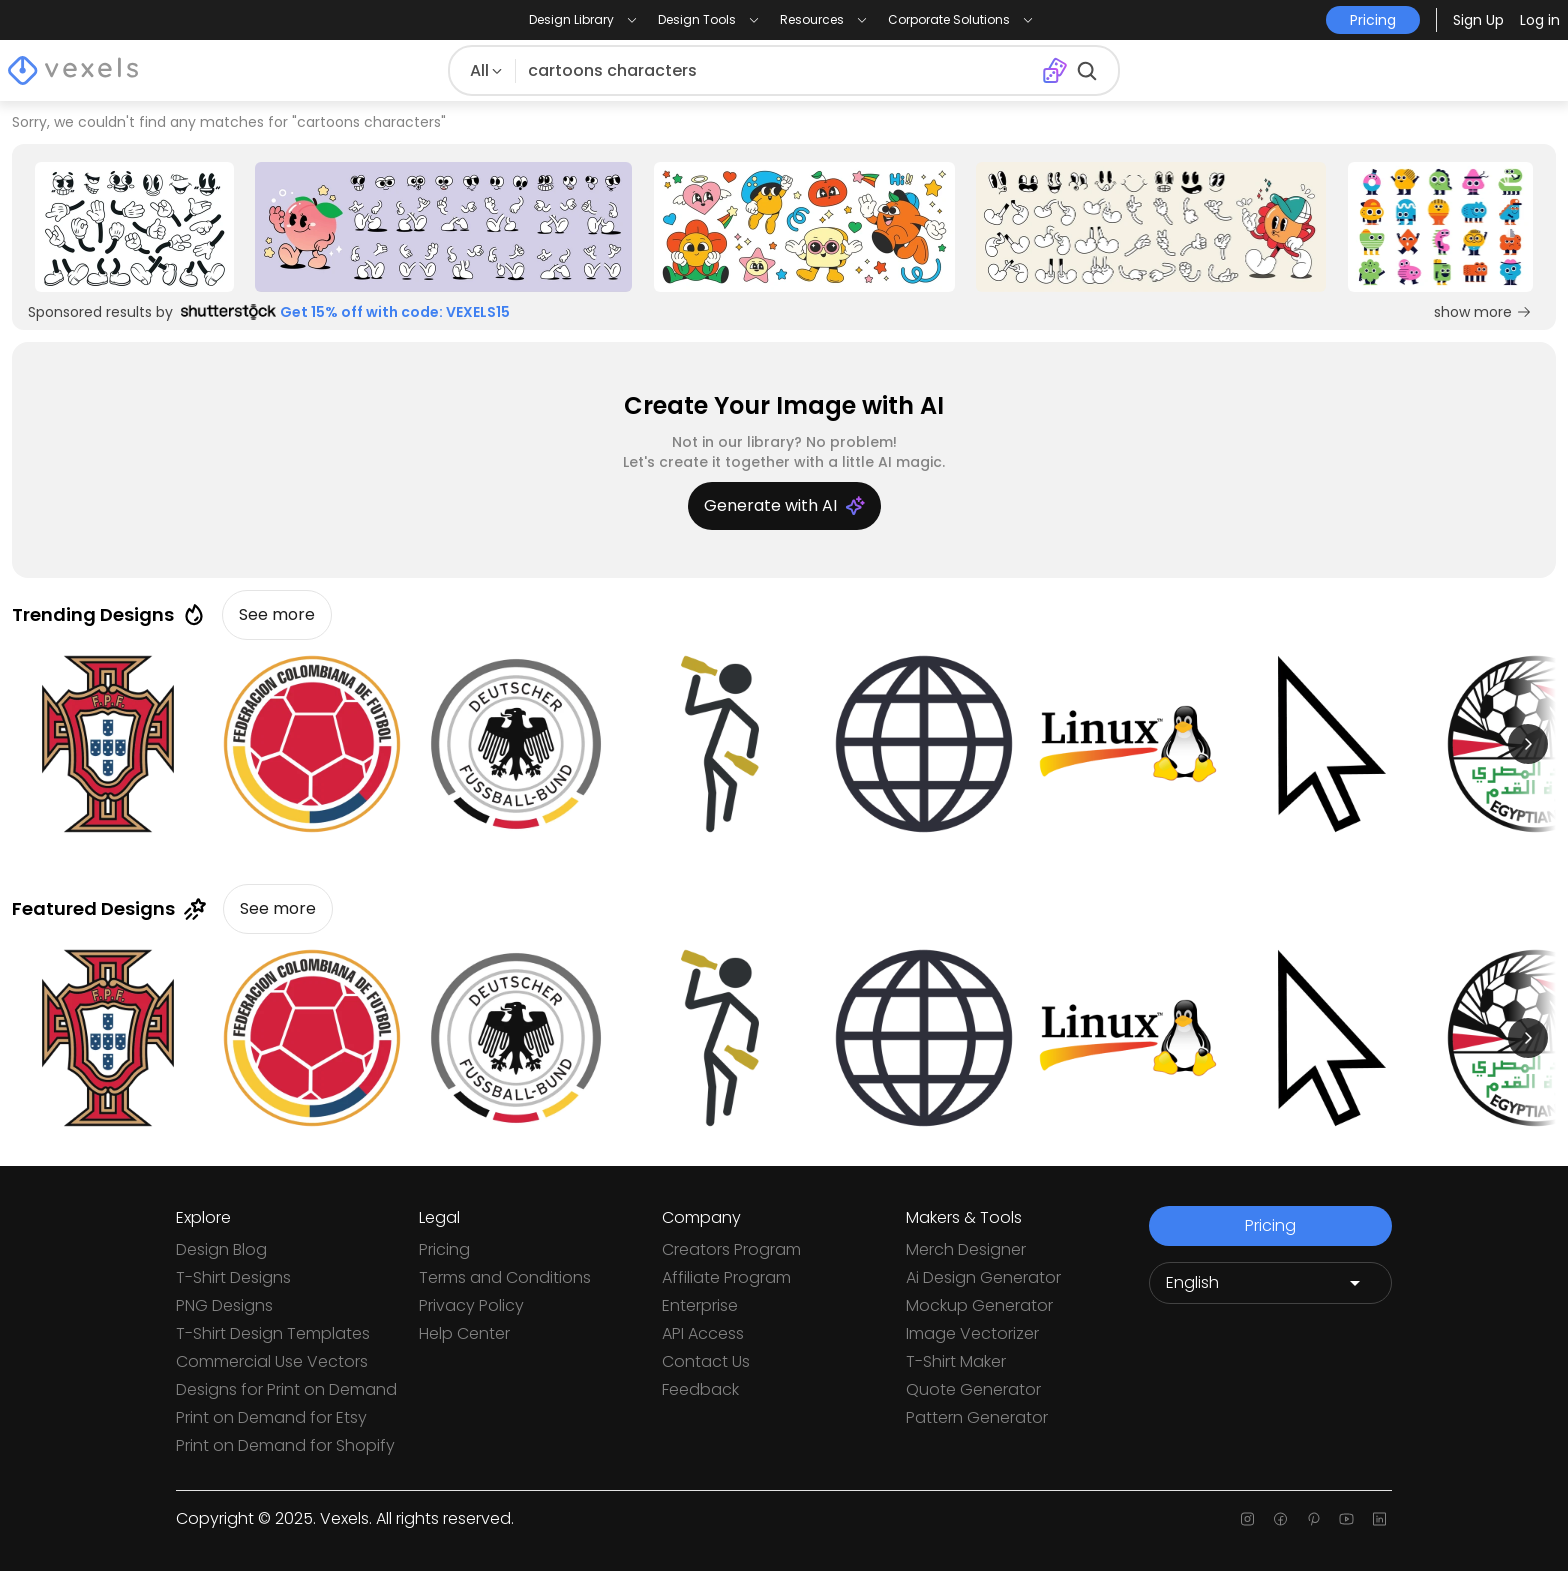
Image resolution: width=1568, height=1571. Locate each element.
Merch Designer (966, 1249)
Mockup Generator (979, 1305)
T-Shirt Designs (233, 1277)
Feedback (700, 1389)
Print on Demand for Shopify (285, 1445)
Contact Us (706, 1361)
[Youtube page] (1346, 1519)
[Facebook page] (1280, 1519)
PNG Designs (224, 1305)
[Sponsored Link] (134, 227)
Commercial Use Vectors (272, 1361)
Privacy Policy (471, 1305)
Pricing (444, 1249)
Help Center (464, 1333)
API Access (703, 1333)
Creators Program (731, 1249)
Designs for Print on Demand (286, 1389)
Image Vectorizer (972, 1333)
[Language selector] (1270, 1283)
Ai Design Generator (983, 1277)
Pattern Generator (977, 1417)
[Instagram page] (1247, 1519)
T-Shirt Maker (956, 1361)
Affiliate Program (726, 1277)
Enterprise (700, 1305)
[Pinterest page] (1313, 1519)
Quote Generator (973, 1389)
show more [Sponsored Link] (1483, 312)
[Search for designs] (774, 71)
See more (277, 614)
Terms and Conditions (505, 1277)
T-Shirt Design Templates (273, 1333)
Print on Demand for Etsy (271, 1417)
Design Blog (221, 1249)
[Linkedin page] (1379, 1519)
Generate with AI (784, 505)
